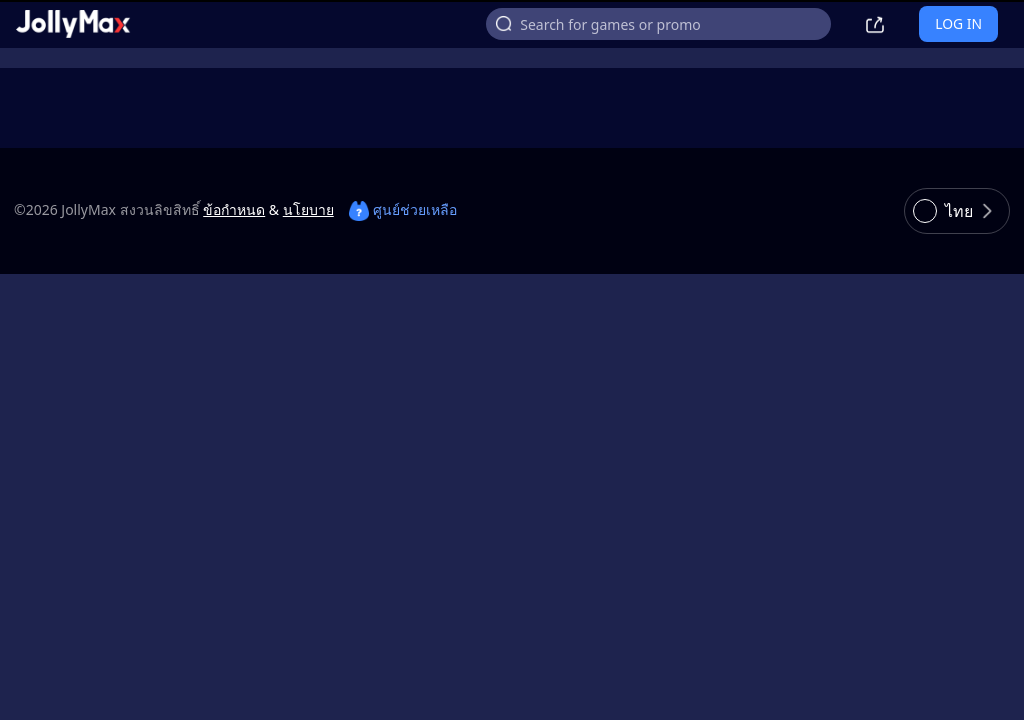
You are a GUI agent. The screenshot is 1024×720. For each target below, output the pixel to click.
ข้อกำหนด (234, 209)
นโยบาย (308, 209)
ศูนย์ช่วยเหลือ (403, 209)
